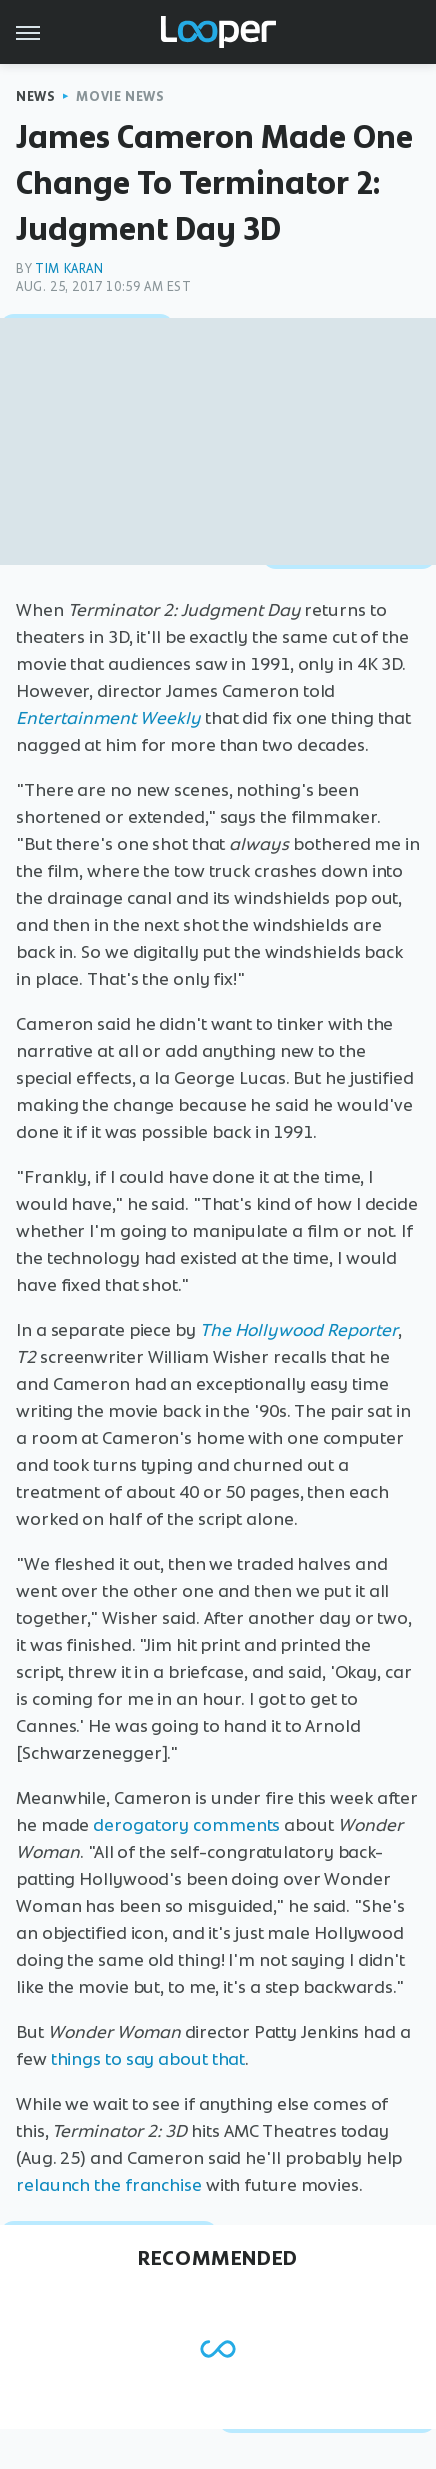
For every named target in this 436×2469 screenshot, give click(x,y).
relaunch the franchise (109, 2185)
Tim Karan (69, 268)
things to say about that (148, 2059)
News (35, 96)
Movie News (120, 96)
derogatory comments (186, 1825)
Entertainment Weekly (108, 718)
